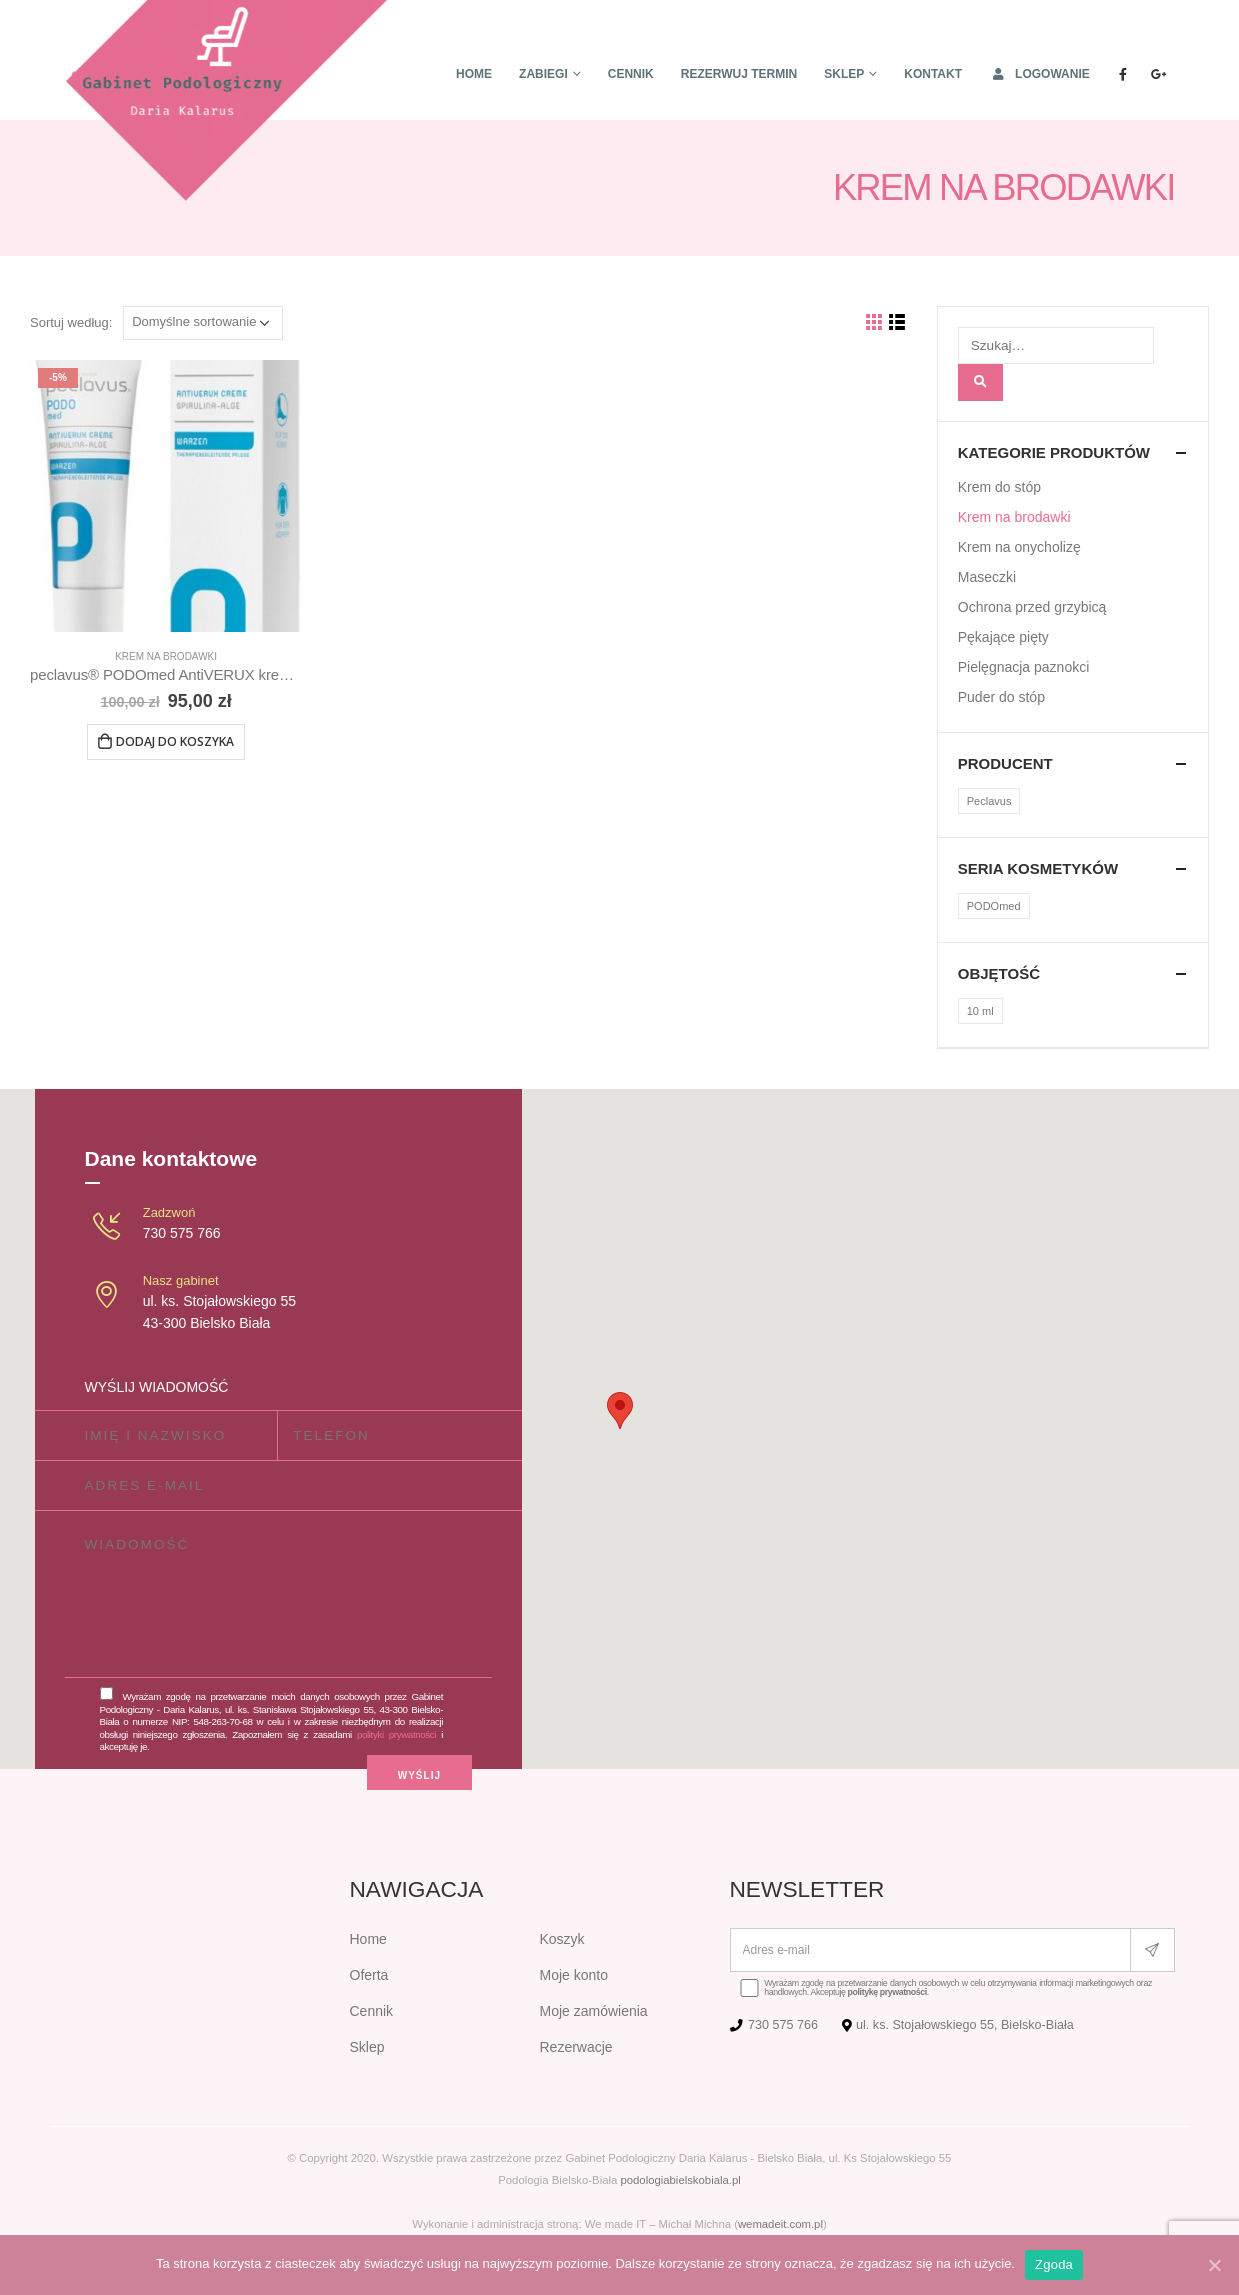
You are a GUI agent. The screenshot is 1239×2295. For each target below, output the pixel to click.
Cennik (631, 74)
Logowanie (1039, 74)
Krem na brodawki (166, 656)
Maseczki (987, 577)
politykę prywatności (887, 1992)
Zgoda (1054, 2264)
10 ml (980, 1011)
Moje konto (574, 1975)
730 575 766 (182, 1233)
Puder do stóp (1001, 697)
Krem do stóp (999, 487)
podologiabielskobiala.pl (680, 2180)
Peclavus (989, 801)
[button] (620, 1410)
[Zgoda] (1214, 2265)
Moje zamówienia (594, 2011)
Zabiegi (543, 74)
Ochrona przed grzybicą (1032, 607)
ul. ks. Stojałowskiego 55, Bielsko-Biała (965, 2025)
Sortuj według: (71, 322)
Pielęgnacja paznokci (1024, 667)
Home (474, 74)
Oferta (369, 1975)
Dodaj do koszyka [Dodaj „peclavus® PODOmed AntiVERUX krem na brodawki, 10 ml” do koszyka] (175, 741)
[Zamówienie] (203, 323)
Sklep (844, 74)
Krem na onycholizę (1019, 547)
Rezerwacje (576, 2047)
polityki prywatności (396, 1734)
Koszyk (562, 1939)
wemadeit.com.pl (780, 2224)
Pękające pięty (1003, 637)
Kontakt (933, 74)
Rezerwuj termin (739, 74)
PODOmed (994, 906)
